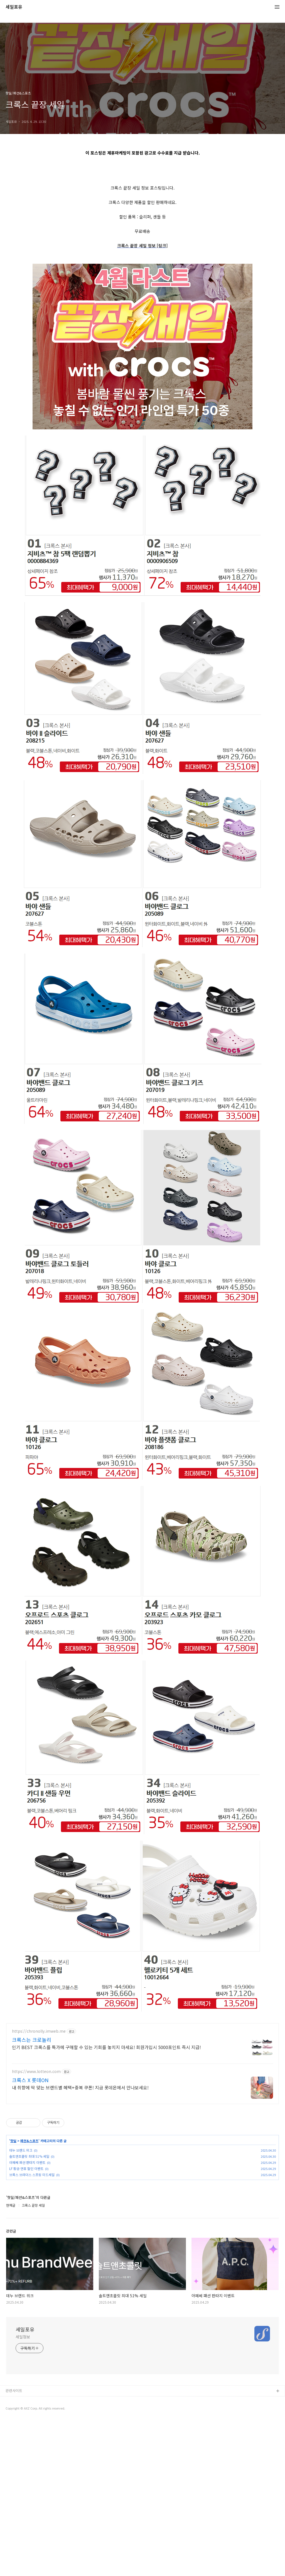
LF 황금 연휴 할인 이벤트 (26, 2324)
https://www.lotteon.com (36, 2227)
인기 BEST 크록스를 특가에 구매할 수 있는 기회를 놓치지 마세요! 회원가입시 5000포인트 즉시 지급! (106, 2202)
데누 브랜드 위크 (20, 2305)
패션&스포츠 (29, 2296)
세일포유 (14, 7)
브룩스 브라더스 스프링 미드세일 (32, 2330)
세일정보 (23, 2492)
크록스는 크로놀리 (31, 2195)
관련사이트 (14, 2546)
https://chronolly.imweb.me (39, 2186)
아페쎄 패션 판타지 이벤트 (27, 2318)
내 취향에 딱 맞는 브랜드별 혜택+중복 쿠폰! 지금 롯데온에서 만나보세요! (80, 2243)
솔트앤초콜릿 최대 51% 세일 (29, 2311)
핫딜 (13, 2296)
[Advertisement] (142, 203)
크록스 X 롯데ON (30, 2235)
